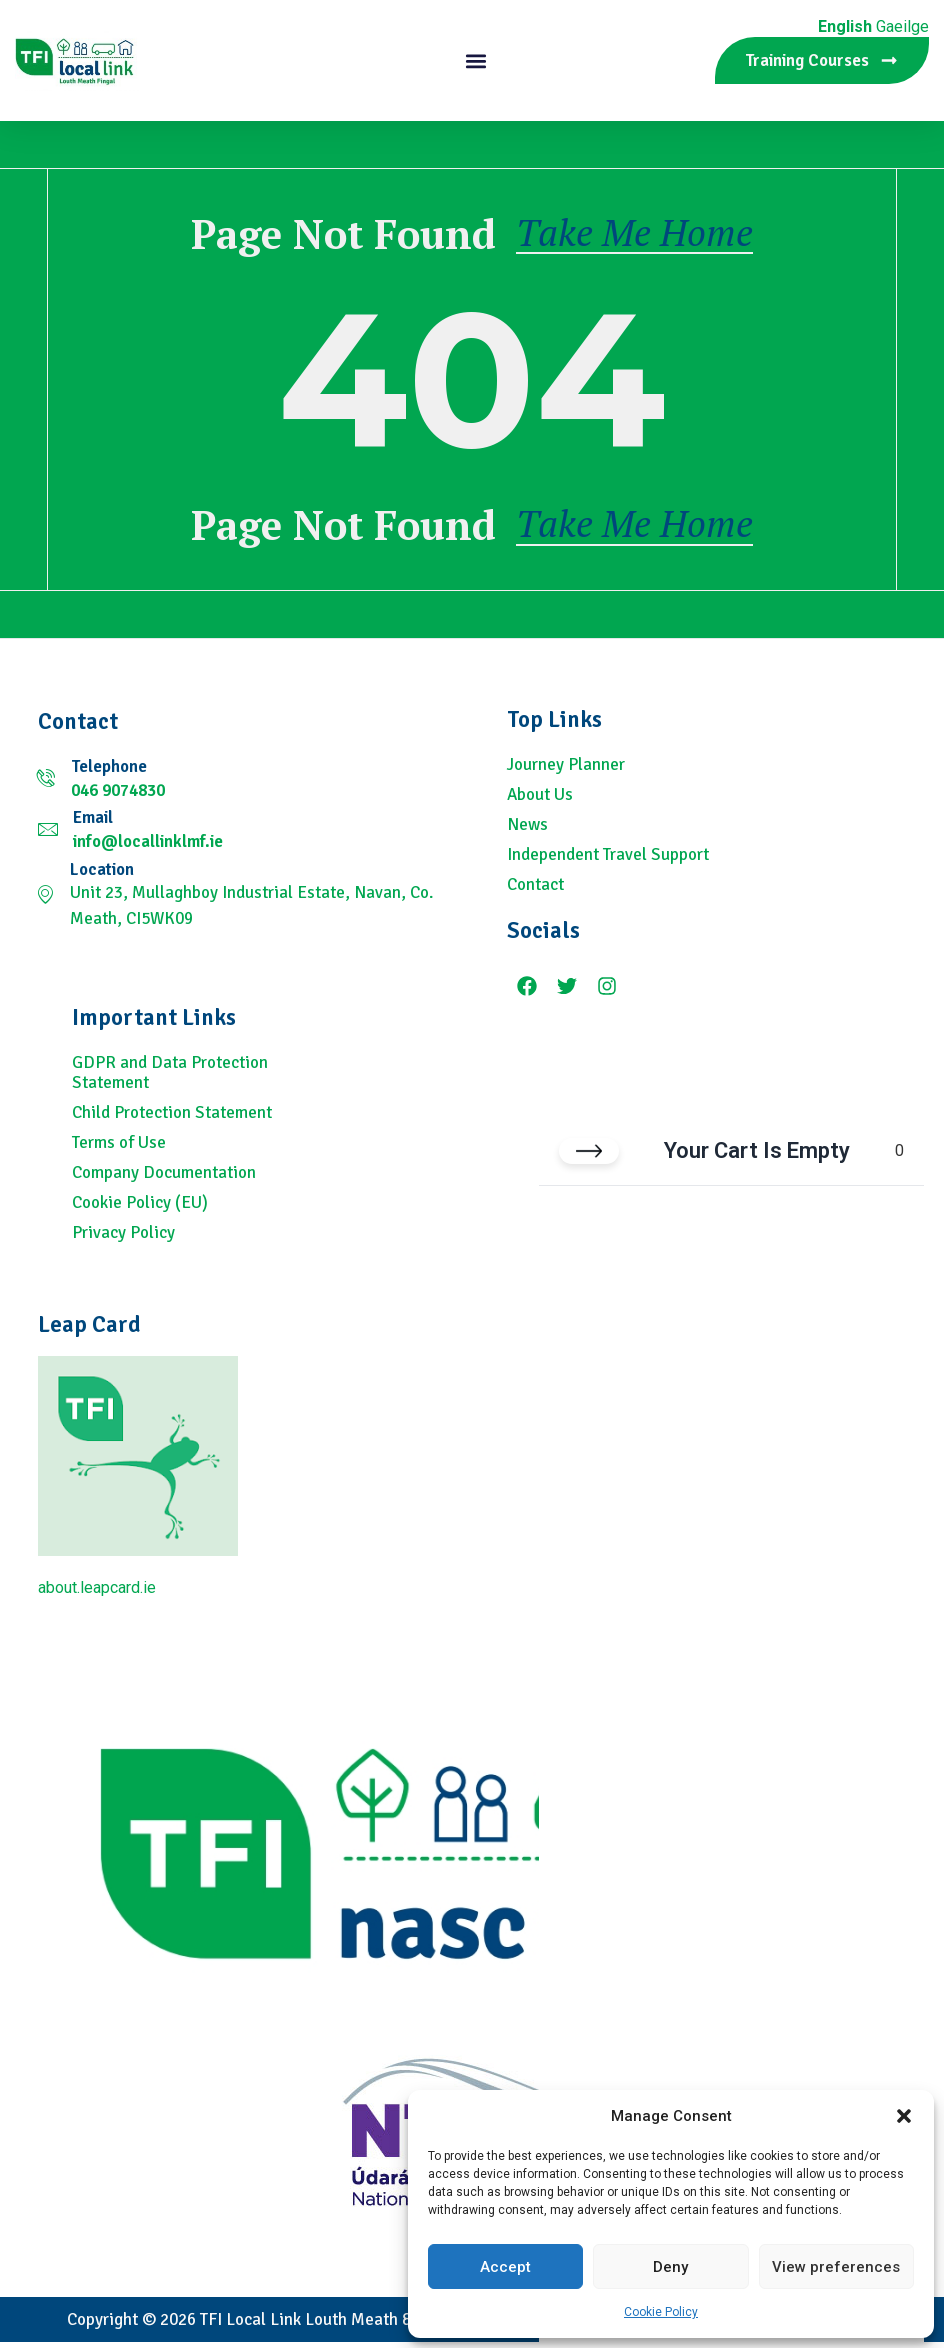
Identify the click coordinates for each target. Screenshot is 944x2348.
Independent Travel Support (608, 861)
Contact (535, 891)
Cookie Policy (661, 2312)
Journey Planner (566, 771)
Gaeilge (902, 26)
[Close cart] (589, 1158)
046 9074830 (118, 796)
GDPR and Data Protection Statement (170, 1079)
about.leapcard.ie (97, 1593)
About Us (540, 801)
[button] (904, 2116)
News (527, 831)
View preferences (836, 2267)
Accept (505, 2267)
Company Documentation (164, 1179)
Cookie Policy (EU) (140, 1209)
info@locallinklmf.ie (148, 847)
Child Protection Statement (172, 1119)
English (845, 26)
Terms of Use (119, 1149)
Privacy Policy (123, 1239)
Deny (670, 2267)
